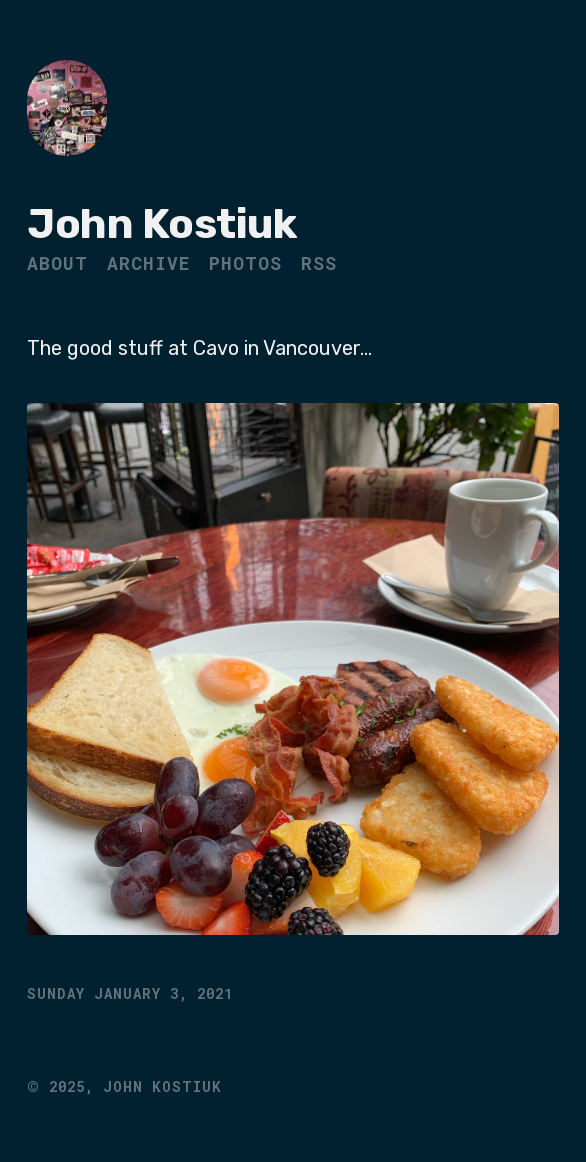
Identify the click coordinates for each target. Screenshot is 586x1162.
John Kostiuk (161, 224)
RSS (319, 263)
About (57, 263)
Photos (245, 263)
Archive (148, 263)
